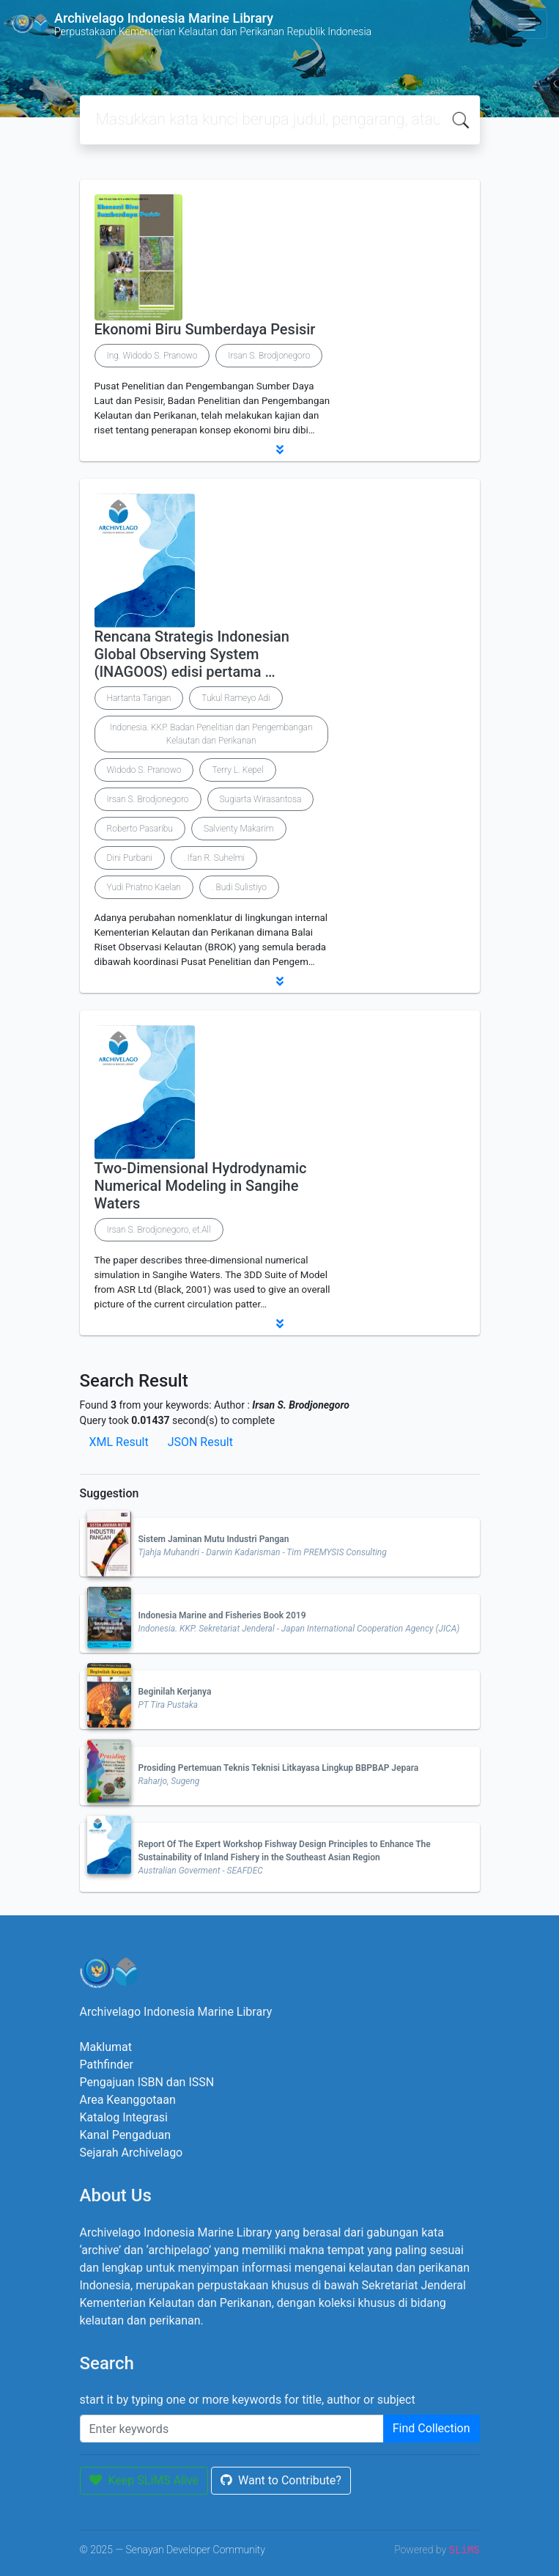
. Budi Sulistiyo (239, 887)
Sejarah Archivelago (131, 2152)
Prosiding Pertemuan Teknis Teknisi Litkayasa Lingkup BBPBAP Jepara (278, 1768)
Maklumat (106, 2047)
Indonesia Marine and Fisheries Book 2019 (222, 1615)
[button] (280, 449)
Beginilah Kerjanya (175, 1692)
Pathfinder (106, 2065)
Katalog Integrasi (124, 2117)
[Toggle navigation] (526, 24)
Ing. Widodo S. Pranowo (152, 356)
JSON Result (200, 1442)
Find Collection (431, 2428)
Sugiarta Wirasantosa (261, 799)
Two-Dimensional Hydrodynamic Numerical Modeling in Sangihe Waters (201, 1185)
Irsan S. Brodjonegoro (269, 356)
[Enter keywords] (232, 2429)
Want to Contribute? (281, 2480)
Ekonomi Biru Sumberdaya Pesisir (205, 329)
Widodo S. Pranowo (144, 770)
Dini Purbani (129, 858)
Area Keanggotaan (128, 2100)
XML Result (119, 1442)
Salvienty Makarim (239, 828)
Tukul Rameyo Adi (235, 698)
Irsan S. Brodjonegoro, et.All (159, 1230)
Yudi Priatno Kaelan (144, 887)
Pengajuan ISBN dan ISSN (147, 2082)
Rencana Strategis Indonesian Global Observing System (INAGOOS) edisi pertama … (192, 654)
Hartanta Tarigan (139, 698)
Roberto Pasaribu (140, 828)
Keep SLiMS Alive (144, 2480)
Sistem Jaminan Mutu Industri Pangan (213, 1539)
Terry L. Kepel (237, 770)
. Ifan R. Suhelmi (214, 858)
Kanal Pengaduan (125, 2135)
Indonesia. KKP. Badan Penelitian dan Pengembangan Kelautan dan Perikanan (211, 734)
